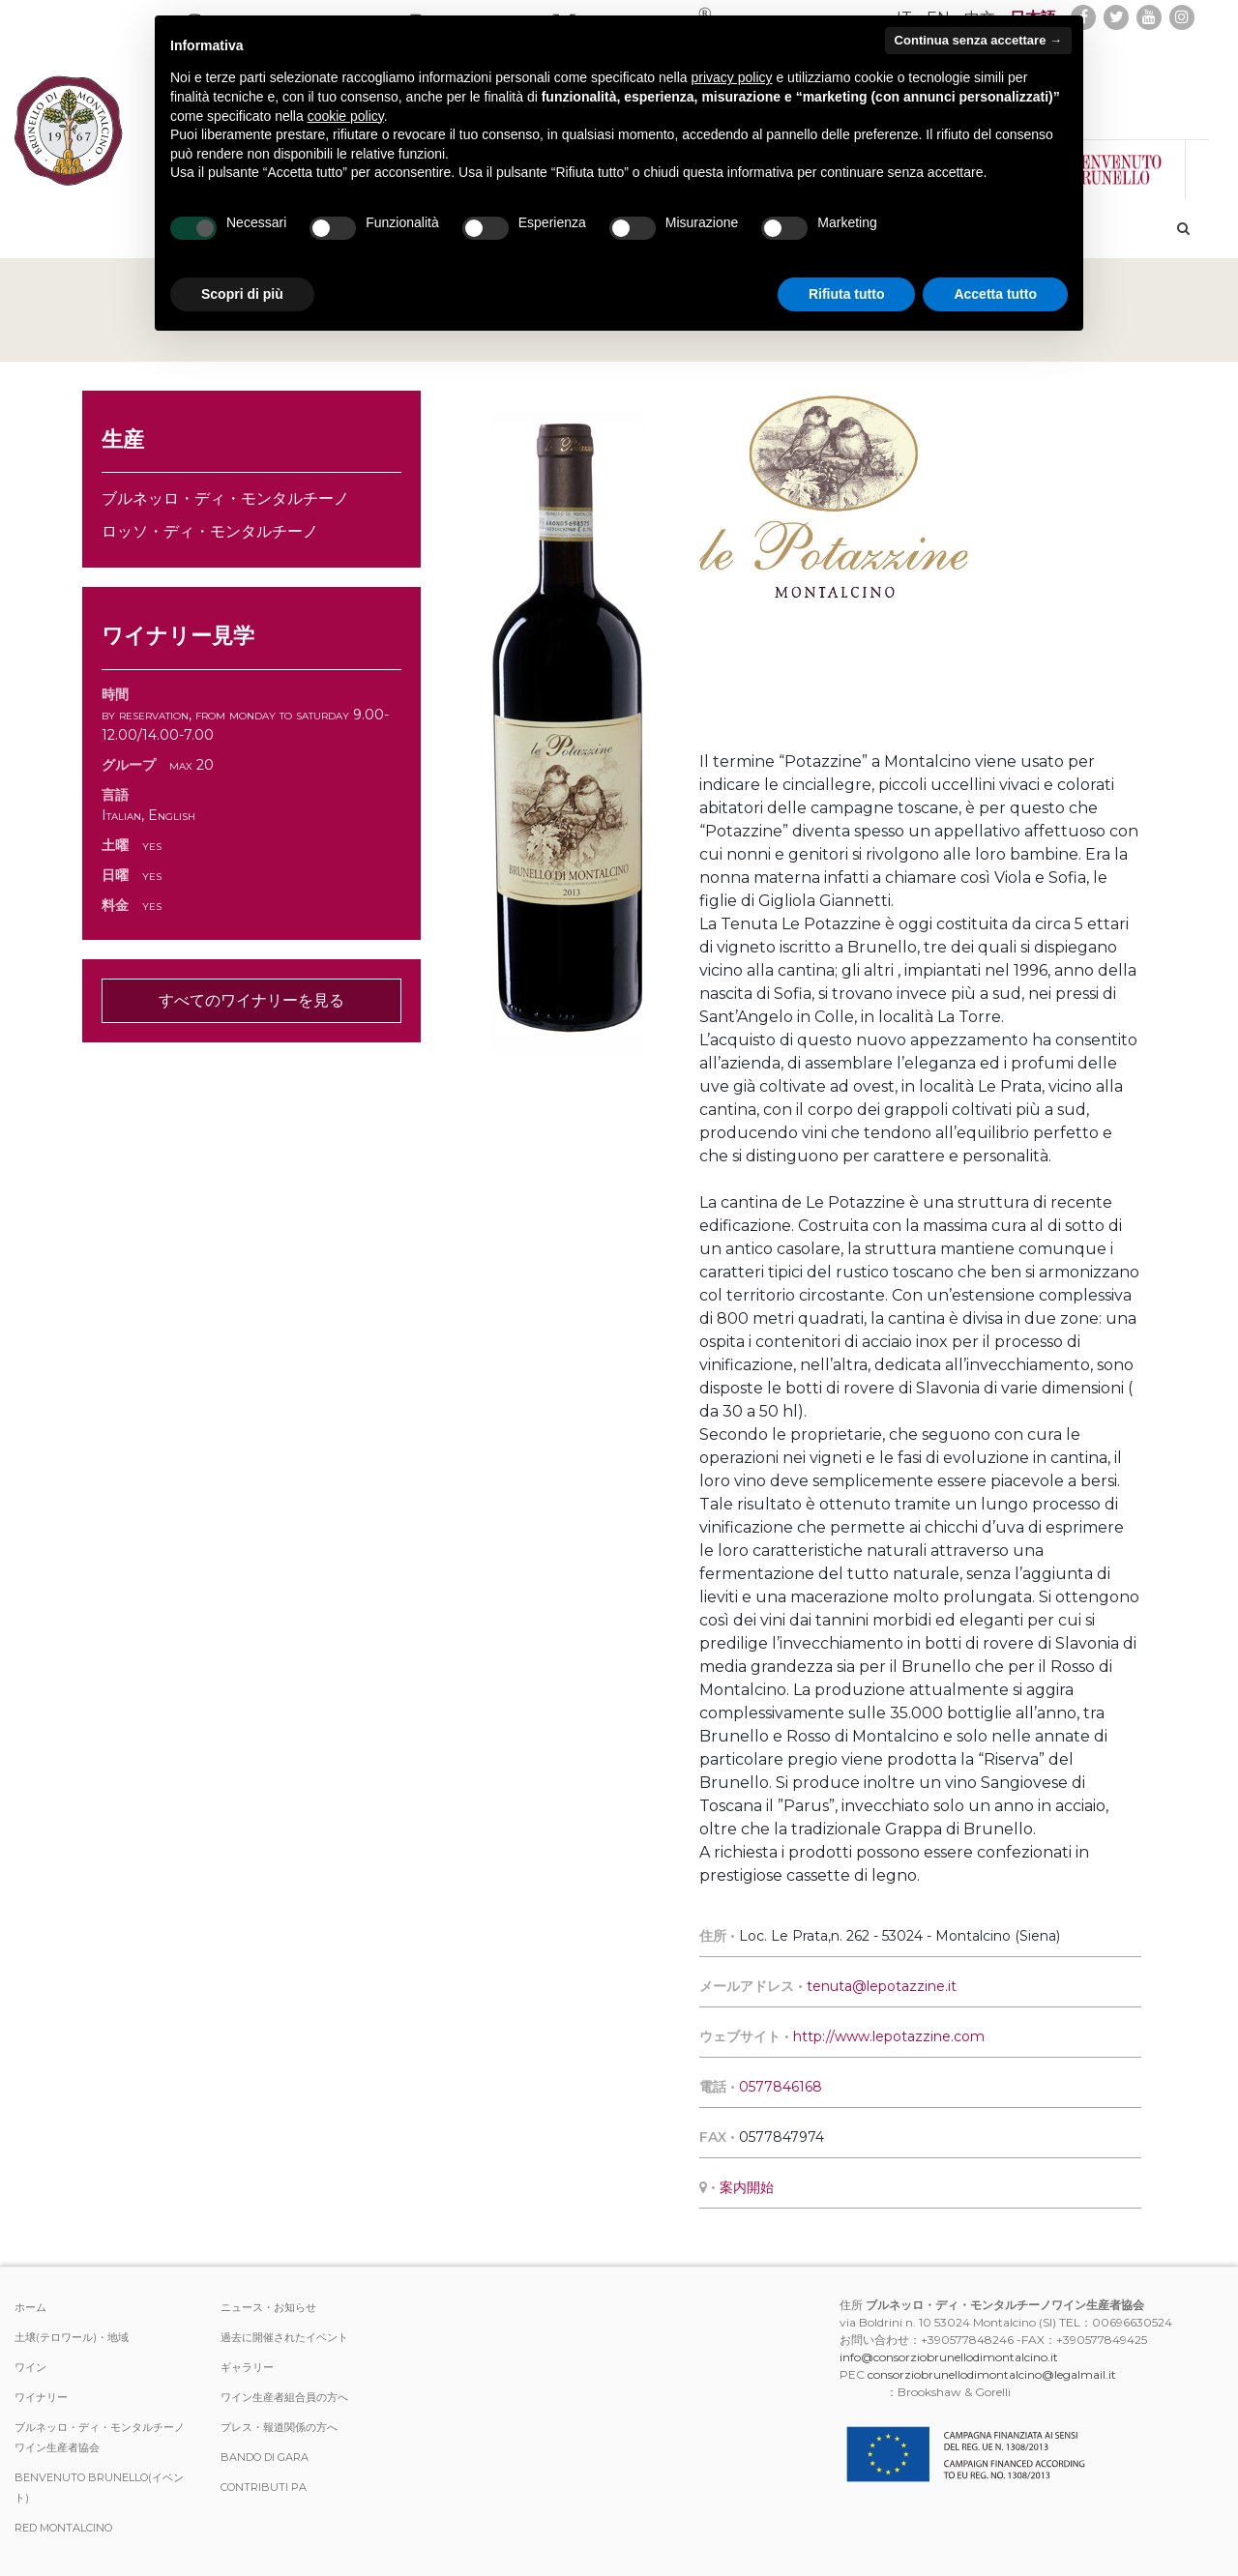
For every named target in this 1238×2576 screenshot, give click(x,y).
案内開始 (747, 2187)
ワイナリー (41, 2397)
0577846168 (780, 2086)
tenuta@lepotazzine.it (882, 1986)
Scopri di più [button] (242, 294)
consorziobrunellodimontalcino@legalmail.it (992, 2374)
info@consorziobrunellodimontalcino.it (949, 2357)
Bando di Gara (265, 2457)
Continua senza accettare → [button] (978, 40)
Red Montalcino (63, 2527)
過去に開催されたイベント (284, 2337)
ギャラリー (247, 2367)
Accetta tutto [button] (995, 294)
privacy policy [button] (732, 77)
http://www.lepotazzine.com (889, 2036)
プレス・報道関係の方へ (279, 2427)
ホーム (30, 2307)
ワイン (30, 2367)
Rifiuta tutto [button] (847, 294)
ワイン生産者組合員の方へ (284, 2397)
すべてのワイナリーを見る (251, 1000)
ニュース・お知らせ (268, 2307)
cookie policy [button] (346, 116)
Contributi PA (264, 2487)
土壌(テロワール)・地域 (72, 2337)
